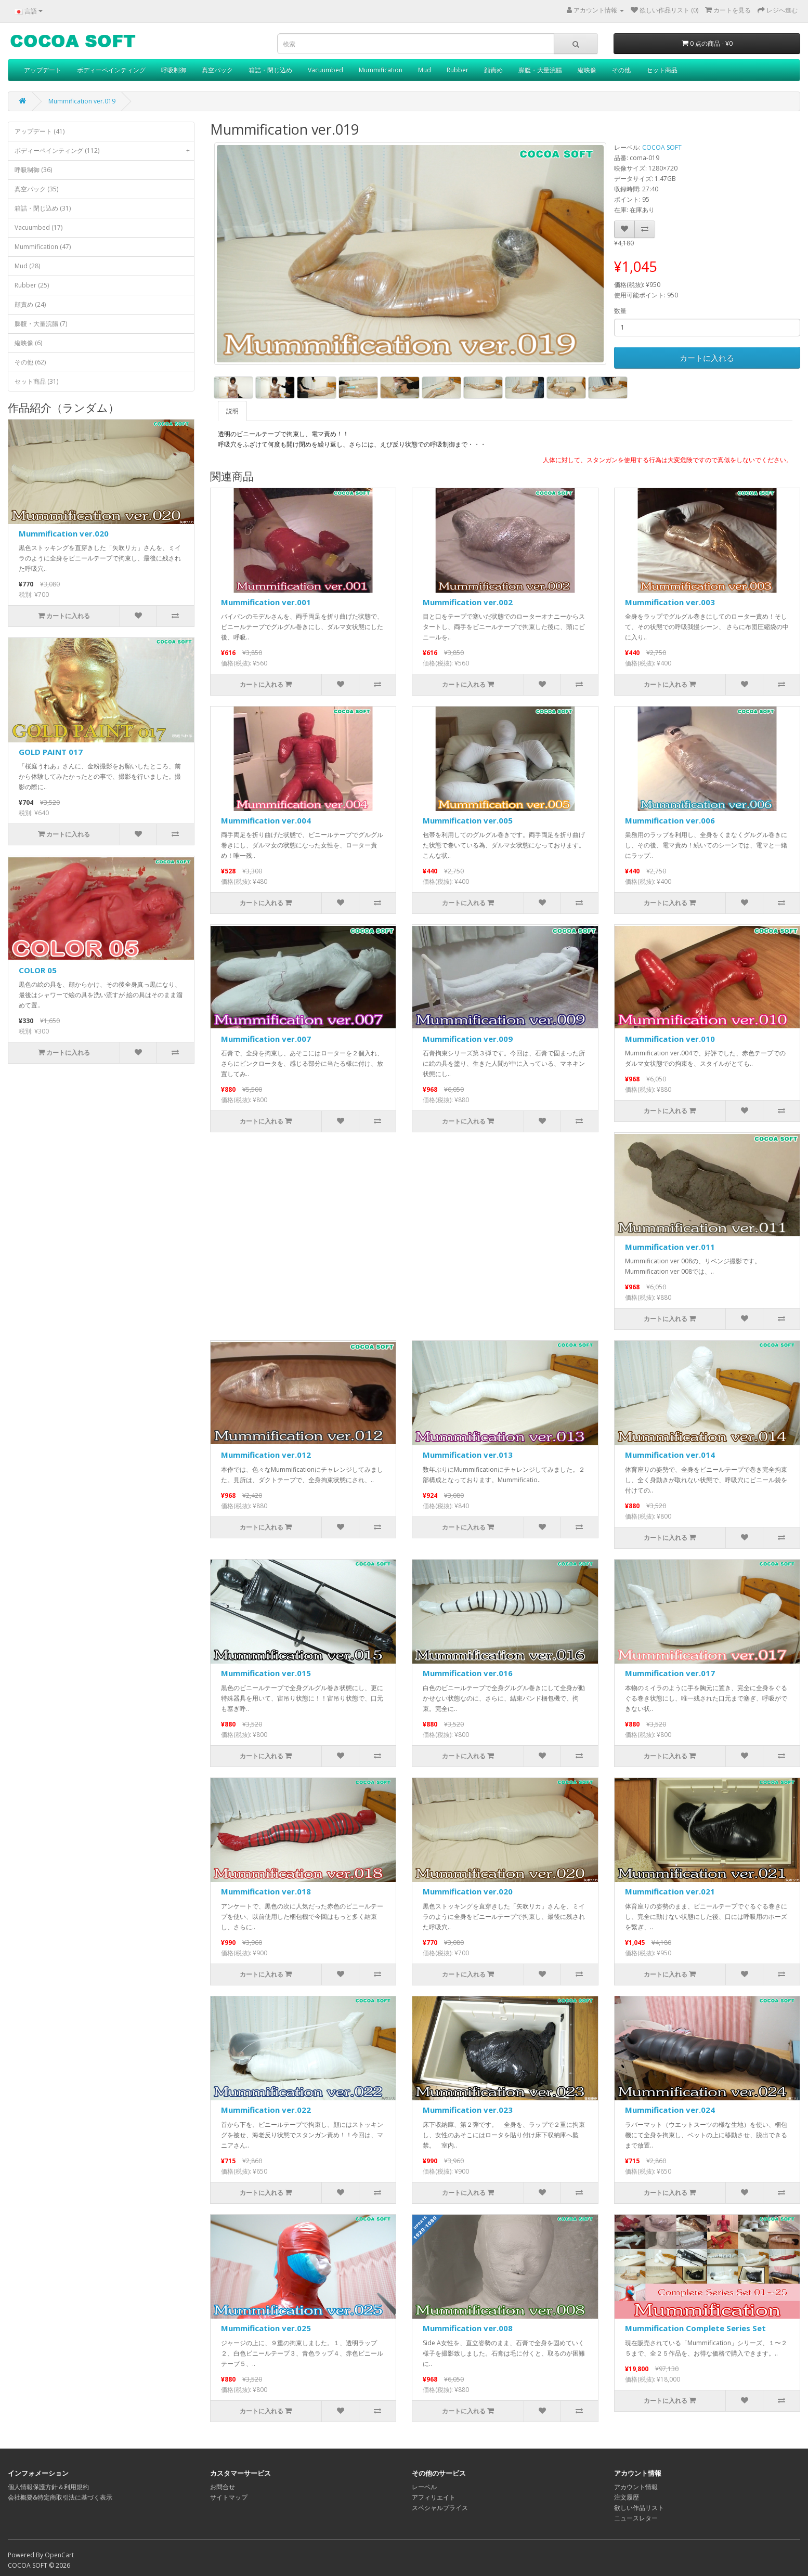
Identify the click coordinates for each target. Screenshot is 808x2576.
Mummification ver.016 (468, 1673)
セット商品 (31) (36, 381)
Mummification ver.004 (266, 820)
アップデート (42, 70)
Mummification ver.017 (670, 1673)
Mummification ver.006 (670, 820)
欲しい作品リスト (639, 2507)
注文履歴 (626, 2497)
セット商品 (661, 70)
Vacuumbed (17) (38, 227)
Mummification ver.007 (266, 1039)
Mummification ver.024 (670, 2109)
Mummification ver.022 (266, 2109)
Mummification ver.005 (468, 820)
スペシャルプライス (440, 2507)
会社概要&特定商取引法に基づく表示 (60, 2497)
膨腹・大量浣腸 (540, 70)
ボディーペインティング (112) (104, 150)
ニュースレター (636, 2518)
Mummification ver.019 (81, 101)
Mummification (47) (43, 246)
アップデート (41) (39, 131)
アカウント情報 (636, 2486)
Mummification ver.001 (266, 602)
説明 (232, 411)
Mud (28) (27, 265)
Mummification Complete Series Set (695, 2328)
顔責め (493, 70)
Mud (424, 70)
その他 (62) (30, 362)
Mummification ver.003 (670, 602)
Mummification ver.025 (266, 2328)
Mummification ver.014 (670, 1454)
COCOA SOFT (662, 147)
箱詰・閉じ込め (270, 70)
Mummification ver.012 (266, 1454)
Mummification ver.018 (266, 1891)
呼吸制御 (173, 70)
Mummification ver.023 (468, 2109)
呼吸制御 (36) (33, 169)
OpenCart (59, 2555)
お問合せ (222, 2486)
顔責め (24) (30, 304)
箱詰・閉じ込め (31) (43, 208)
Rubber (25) (32, 285)
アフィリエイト (433, 2497)
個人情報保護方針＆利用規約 (48, 2486)
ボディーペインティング (111, 70)
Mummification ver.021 (670, 1891)
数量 (620, 310)
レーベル (424, 2486)
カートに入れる (707, 357)
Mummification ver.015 (266, 1673)
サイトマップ (228, 2497)
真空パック (217, 70)
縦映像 (587, 70)
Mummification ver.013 (468, 1454)
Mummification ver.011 (670, 1246)
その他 (621, 70)
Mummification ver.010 (670, 1039)
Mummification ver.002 (468, 602)
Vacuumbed (325, 70)
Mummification (380, 70)
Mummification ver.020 (64, 533)
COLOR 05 (38, 970)
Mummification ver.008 (468, 2328)
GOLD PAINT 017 (51, 752)
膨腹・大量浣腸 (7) (41, 323)
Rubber (457, 70)
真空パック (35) (36, 189)
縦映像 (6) (28, 342)
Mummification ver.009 (468, 1039)
